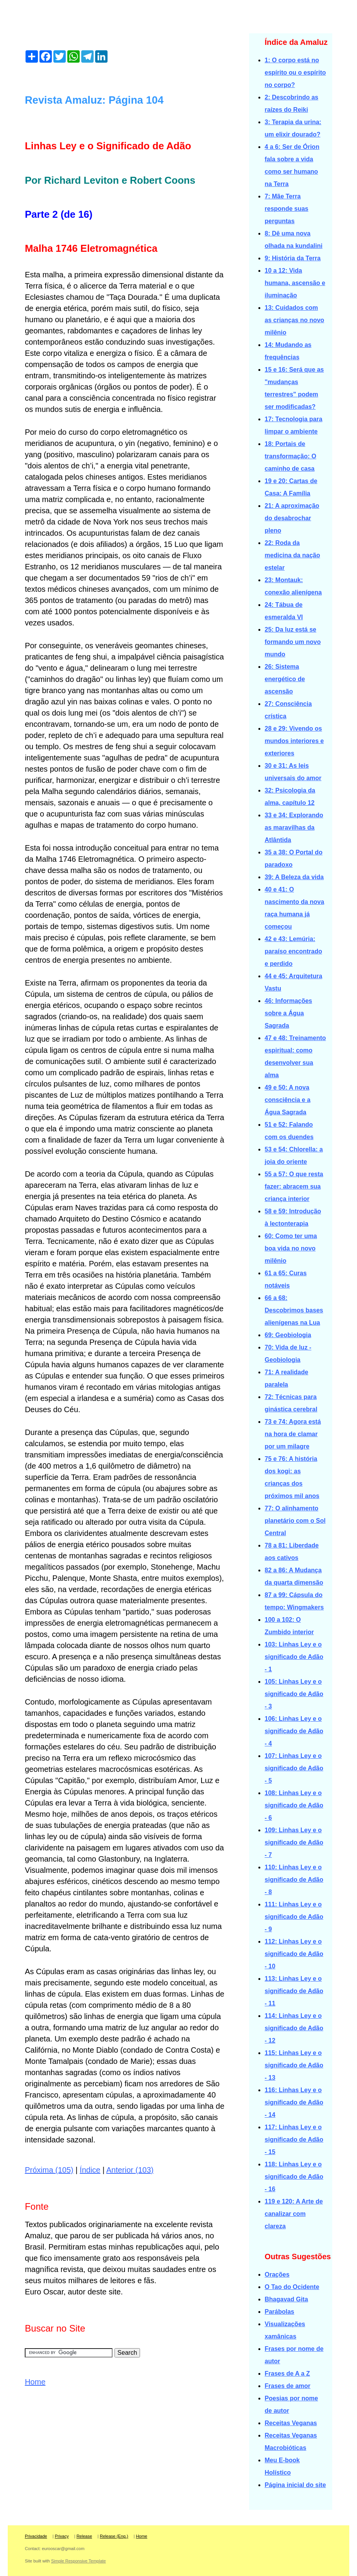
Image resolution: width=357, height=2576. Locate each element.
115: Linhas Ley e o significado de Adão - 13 (294, 2065)
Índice (90, 2170)
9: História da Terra (293, 258)
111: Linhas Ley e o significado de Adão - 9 (294, 1916)
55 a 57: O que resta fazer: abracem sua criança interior (294, 1186)
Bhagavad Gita (286, 2299)
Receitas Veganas (291, 2423)
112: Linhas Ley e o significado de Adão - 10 (294, 1954)
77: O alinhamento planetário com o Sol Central (295, 1520)
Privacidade (36, 2536)
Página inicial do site (295, 2485)
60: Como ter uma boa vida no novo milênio (291, 1248)
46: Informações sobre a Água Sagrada (288, 1013)
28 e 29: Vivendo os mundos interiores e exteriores (294, 741)
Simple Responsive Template (78, 2561)
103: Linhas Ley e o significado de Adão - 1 (294, 1656)
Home (35, 2382)
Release (84, 2536)
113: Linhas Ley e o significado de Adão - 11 (294, 1991)
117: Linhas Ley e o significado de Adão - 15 (294, 2139)
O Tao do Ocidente (292, 2287)
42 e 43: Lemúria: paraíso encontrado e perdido (293, 951)
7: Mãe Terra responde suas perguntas (286, 208)
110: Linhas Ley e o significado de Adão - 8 (294, 1879)
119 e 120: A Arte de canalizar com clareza (294, 2213)
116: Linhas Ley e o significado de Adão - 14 (294, 2102)
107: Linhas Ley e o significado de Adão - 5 (294, 1768)
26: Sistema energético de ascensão (285, 679)
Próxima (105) (49, 2170)
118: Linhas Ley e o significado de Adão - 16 (294, 2176)
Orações (277, 2274)
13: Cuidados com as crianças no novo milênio (294, 320)
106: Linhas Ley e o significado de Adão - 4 (294, 1731)
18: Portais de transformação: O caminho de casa (290, 456)
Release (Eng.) (114, 2536)
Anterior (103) (130, 2170)
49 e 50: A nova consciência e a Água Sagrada (287, 1099)
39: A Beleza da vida (294, 877)
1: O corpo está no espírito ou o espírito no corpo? (295, 72)
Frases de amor (287, 2386)
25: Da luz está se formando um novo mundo (293, 642)
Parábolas (279, 2311)
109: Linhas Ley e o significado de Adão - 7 (294, 1842)
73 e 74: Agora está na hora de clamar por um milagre (293, 1434)
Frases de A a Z (287, 2373)
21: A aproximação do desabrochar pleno (292, 518)
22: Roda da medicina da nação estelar (292, 555)
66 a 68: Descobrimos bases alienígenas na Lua (294, 1310)
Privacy (62, 2536)
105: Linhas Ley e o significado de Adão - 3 (294, 1694)
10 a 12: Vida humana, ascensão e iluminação (295, 283)
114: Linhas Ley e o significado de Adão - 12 (294, 2028)
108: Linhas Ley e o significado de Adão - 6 (294, 1805)
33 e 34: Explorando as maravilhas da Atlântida (294, 827)
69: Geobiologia (288, 1335)
